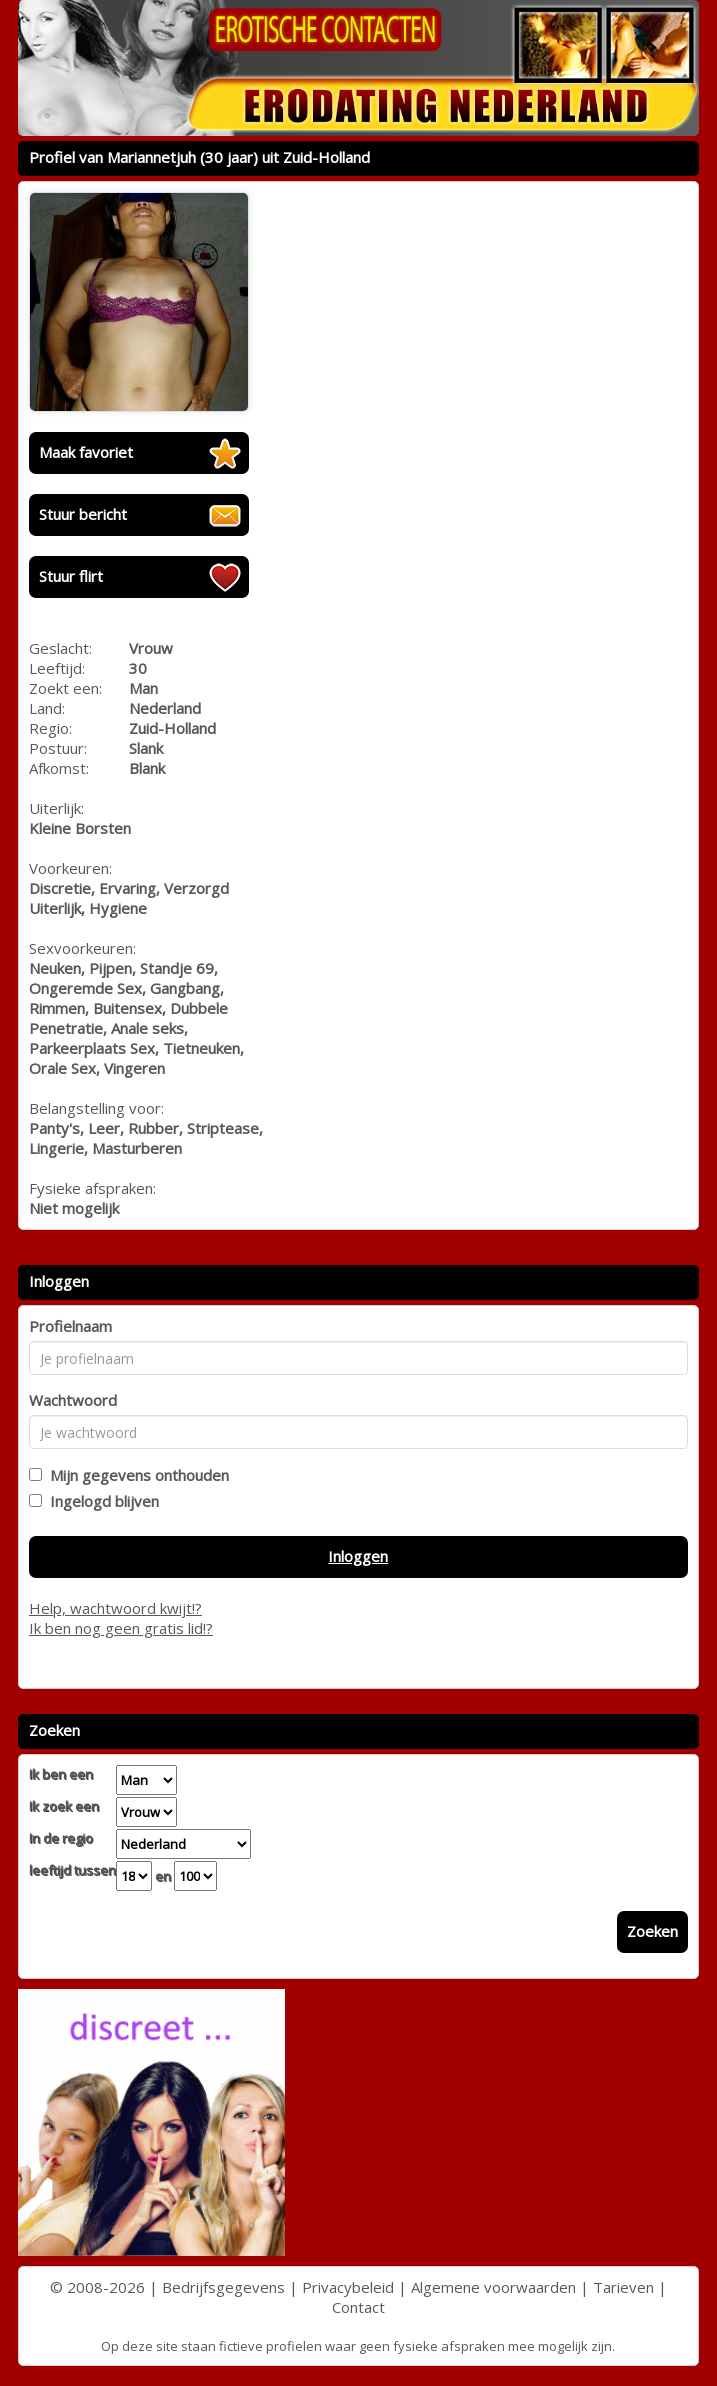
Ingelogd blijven (100, 1501)
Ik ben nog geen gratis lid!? (121, 1628)
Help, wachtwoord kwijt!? (115, 1608)
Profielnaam (70, 1326)
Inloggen (358, 1556)
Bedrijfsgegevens (223, 2287)
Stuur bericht (83, 514)
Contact (358, 2307)
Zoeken (652, 1931)
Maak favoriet (86, 452)
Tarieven (623, 2287)
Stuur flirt (71, 576)
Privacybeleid (348, 2287)
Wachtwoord (73, 1400)
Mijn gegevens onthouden (135, 1475)
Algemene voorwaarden (493, 2287)
